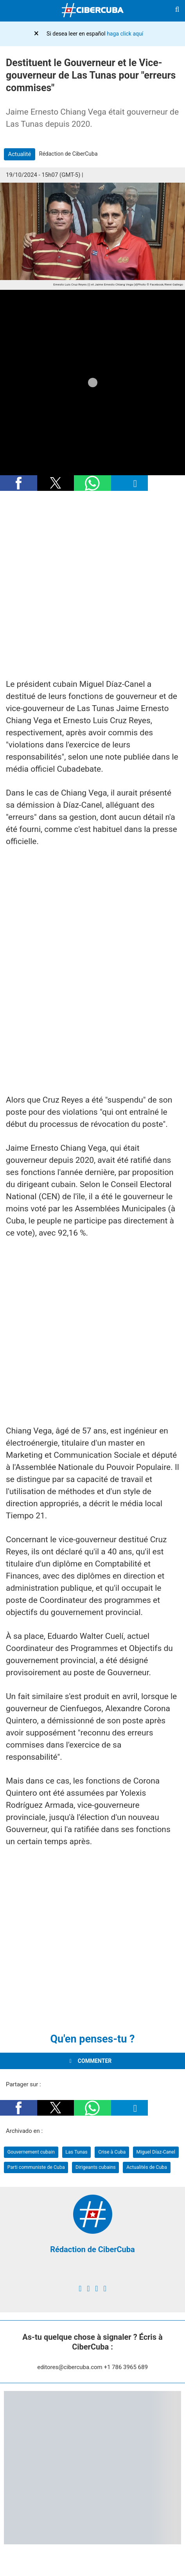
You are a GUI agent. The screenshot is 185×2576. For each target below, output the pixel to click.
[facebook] (80, 2288)
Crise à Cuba (112, 2152)
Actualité (19, 154)
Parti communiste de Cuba (36, 2167)
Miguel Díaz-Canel (156, 2152)
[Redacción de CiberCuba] (92, 2231)
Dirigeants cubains (95, 2167)
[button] (18, 483)
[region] (92, 585)
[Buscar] (177, 11)
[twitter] (88, 2288)
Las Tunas (76, 2152)
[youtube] (104, 2288)
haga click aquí (125, 34)
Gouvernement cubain (31, 2152)
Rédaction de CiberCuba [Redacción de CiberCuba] (92, 2249)
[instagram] (96, 2288)
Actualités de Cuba (146, 2167)
